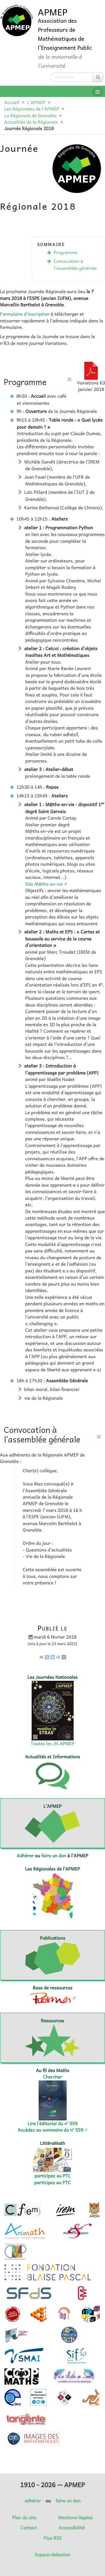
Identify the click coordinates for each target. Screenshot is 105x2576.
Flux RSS (53, 2538)
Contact (28, 2527)
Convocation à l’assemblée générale (75, 264)
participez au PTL (52, 2175)
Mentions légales (75, 2517)
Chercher (52, 2076)
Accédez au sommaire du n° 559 (50, 2130)
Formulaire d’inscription (25, 314)
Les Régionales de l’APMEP (31, 108)
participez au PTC (52, 2182)
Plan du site (24, 2517)
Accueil (11, 102)
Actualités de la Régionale (31, 122)
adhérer (32, 2500)
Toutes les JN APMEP (52, 1743)
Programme (65, 252)
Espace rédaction (52, 2554)
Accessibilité (72, 2527)
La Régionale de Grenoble (30, 115)
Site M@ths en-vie (44, 884)
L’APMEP (36, 102)
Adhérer (25, 1855)
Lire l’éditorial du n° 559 (53, 2123)
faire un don (53, 1855)
